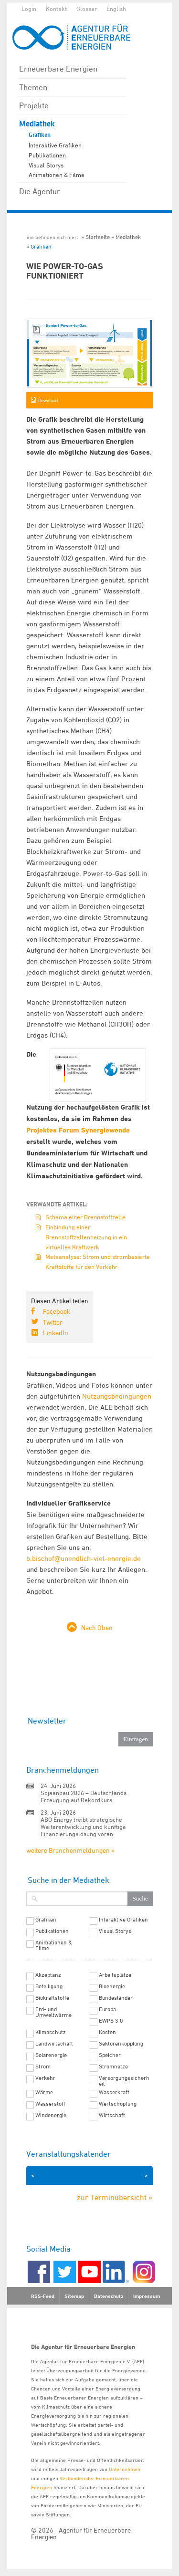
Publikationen (47, 155)
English (116, 8)
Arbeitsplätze (115, 1975)
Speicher (110, 2055)
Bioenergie (112, 1986)
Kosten (107, 2032)
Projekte (34, 105)
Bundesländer (116, 1998)
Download (48, 400)
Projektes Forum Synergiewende (78, 1130)
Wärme (44, 2092)
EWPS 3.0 (111, 2021)
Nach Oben (97, 1627)
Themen (33, 87)
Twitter (53, 1322)
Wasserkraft (114, 2092)
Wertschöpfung (118, 2104)
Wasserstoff (50, 2104)
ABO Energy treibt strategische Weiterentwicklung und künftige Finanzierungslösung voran (83, 1827)
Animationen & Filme (56, 174)
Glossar (86, 8)
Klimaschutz (50, 2032)
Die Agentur (39, 191)
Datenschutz (108, 2296)
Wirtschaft (112, 2115)
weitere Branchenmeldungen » (70, 1850)
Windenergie (50, 2115)
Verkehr (45, 2078)
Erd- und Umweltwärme (53, 2012)
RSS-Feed (42, 2296)
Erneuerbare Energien (58, 68)
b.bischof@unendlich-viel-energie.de (83, 1558)
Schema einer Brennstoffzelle (85, 1217)
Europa (107, 2009)
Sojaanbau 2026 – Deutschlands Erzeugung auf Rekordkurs (83, 1796)
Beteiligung (49, 1986)
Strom (43, 2066)
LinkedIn (55, 1333)
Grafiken (40, 135)
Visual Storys (46, 165)
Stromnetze (113, 2066)
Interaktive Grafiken (55, 145)
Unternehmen (124, 2469)
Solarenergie (51, 2055)
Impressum (146, 2296)
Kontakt (56, 8)
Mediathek (37, 123)
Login (28, 8)
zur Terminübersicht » (115, 2197)
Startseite (97, 236)
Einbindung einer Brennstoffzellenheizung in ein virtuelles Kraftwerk (86, 1237)
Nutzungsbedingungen (116, 1396)
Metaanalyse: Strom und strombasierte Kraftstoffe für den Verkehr (97, 1261)
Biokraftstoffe (52, 1998)
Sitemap (74, 2296)
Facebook (56, 1311)
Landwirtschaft (54, 2043)
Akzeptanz (48, 1975)
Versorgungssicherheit (124, 2081)
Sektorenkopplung (121, 2043)
